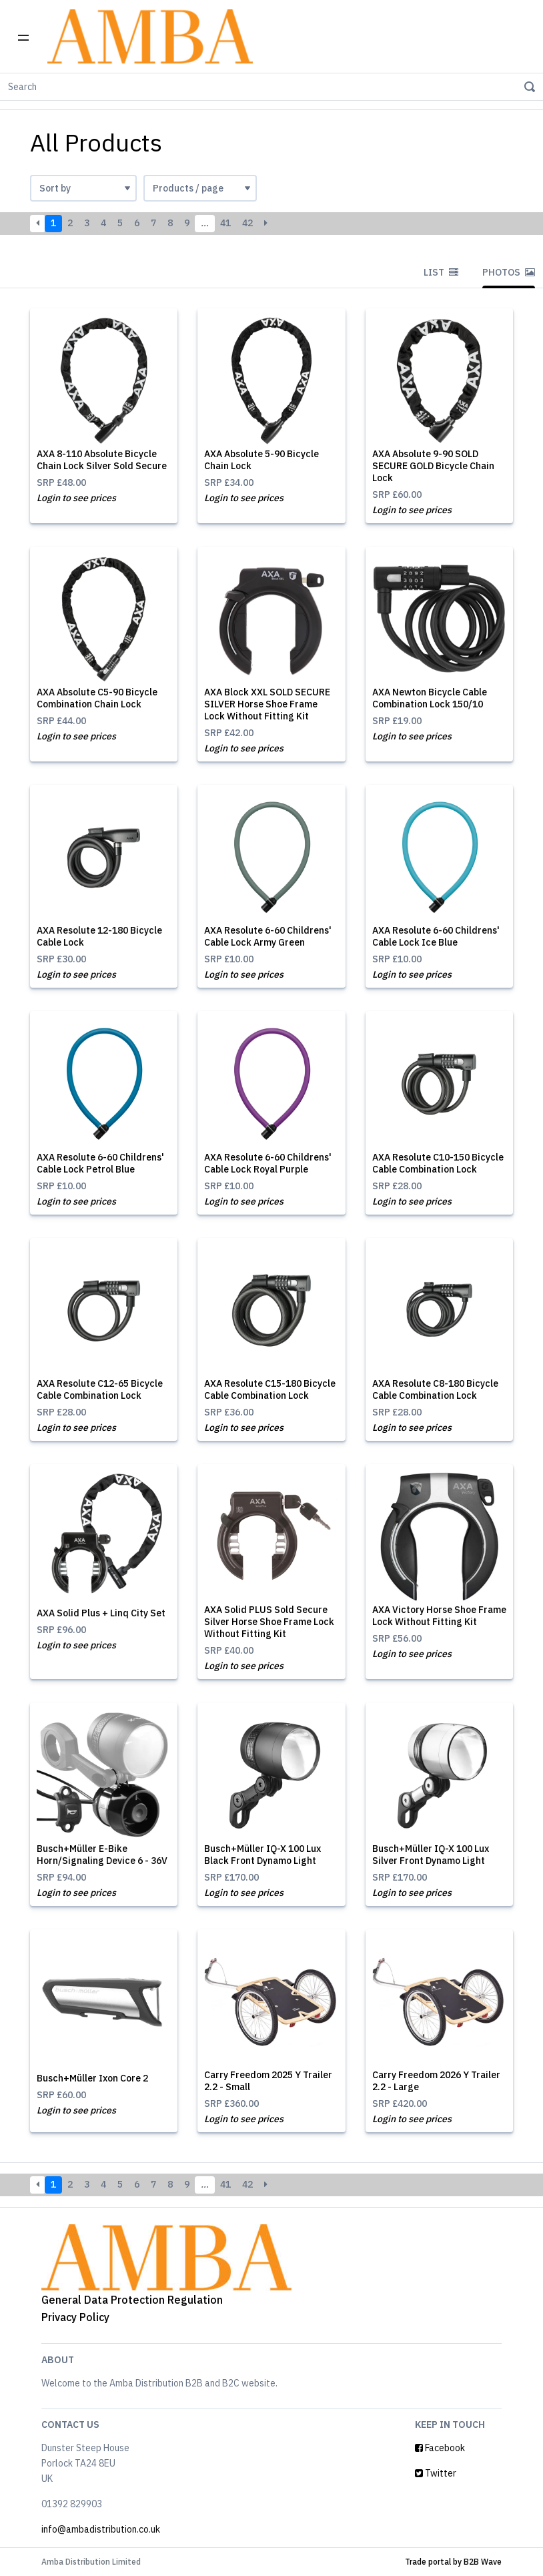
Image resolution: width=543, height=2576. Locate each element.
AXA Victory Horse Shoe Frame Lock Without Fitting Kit (439, 1616)
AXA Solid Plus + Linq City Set (101, 1613)
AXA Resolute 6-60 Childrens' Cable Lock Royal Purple (268, 1163)
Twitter (435, 2473)
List (441, 272)
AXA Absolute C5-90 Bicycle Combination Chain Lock (97, 698)
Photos (508, 272)
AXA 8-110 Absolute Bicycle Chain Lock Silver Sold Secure (102, 460)
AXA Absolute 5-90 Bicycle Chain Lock (261, 460)
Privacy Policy (75, 2317)
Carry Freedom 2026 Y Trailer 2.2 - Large (436, 2081)
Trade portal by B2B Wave (453, 2562)
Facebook (440, 2448)
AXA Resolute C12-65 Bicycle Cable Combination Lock (100, 1389)
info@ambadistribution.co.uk (100, 2529)
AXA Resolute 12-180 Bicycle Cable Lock (99, 936)
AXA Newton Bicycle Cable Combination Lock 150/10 (429, 698)
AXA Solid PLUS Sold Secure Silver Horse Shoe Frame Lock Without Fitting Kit (269, 1622)
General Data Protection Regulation (132, 2299)
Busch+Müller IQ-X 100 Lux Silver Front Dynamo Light (430, 1855)
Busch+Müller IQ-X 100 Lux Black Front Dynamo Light (262, 1855)
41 (225, 223)
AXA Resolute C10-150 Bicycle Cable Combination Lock (438, 1163)
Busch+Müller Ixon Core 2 (92, 2078)
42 (247, 223)
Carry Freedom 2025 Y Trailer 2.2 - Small (268, 2081)
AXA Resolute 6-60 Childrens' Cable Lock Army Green (268, 936)
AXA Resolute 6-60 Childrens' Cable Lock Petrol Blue (100, 1163)
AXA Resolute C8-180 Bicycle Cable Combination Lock (435, 1389)
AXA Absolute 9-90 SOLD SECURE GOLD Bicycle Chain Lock (433, 466)
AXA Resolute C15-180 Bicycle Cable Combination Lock (270, 1389)
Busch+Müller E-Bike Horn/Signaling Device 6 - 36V (102, 1855)
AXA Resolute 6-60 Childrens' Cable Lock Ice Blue (436, 936)
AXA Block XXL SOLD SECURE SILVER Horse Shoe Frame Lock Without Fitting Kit (267, 704)
